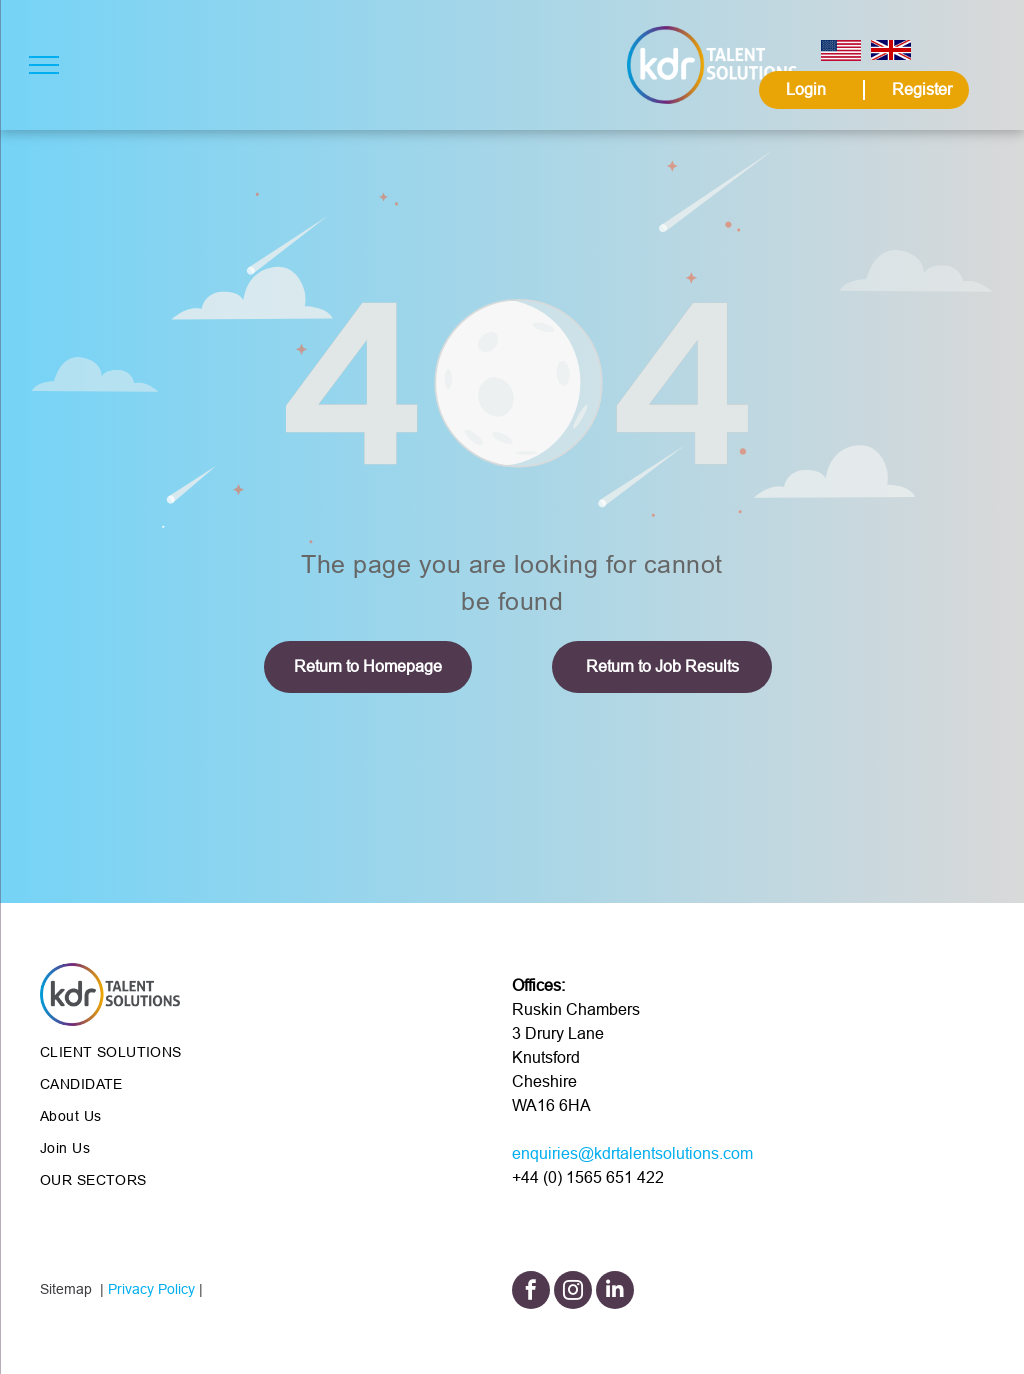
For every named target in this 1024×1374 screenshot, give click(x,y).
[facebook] (531, 1292)
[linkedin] (615, 1292)
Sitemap (66, 1289)
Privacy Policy (151, 1289)
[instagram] (573, 1292)
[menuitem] (184, 1052)
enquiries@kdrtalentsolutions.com (632, 1153)
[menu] (44, 65)
